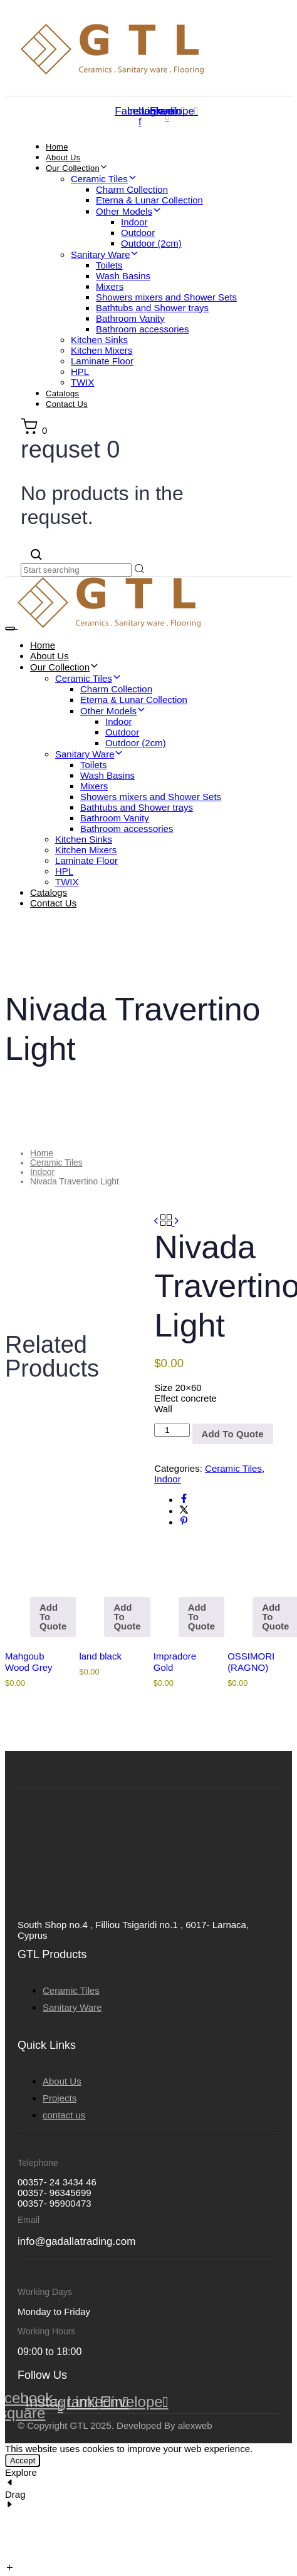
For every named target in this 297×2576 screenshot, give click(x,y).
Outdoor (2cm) (151, 243)
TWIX (83, 382)
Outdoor (138, 232)
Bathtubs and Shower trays (152, 307)
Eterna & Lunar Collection (149, 200)
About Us (63, 157)
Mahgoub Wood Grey (29, 1662)
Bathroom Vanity (130, 318)
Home (57, 146)
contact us (64, 2115)
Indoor (134, 222)
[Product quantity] (171, 1430)
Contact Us (67, 404)
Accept (22, 2460)
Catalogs (62, 393)
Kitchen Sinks (99, 339)
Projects (59, 2098)
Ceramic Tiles (104, 178)
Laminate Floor (102, 361)
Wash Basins (123, 275)
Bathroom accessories (142, 329)
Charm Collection (132, 189)
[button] (34, 430)
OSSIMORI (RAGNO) (250, 1662)
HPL (80, 371)
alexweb (195, 2425)
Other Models (129, 211)
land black (100, 1656)
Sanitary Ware (105, 254)
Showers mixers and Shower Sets (166, 297)
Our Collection (77, 168)
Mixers (109, 286)
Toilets (109, 265)
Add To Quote (52, 1616)
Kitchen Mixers (101, 350)
